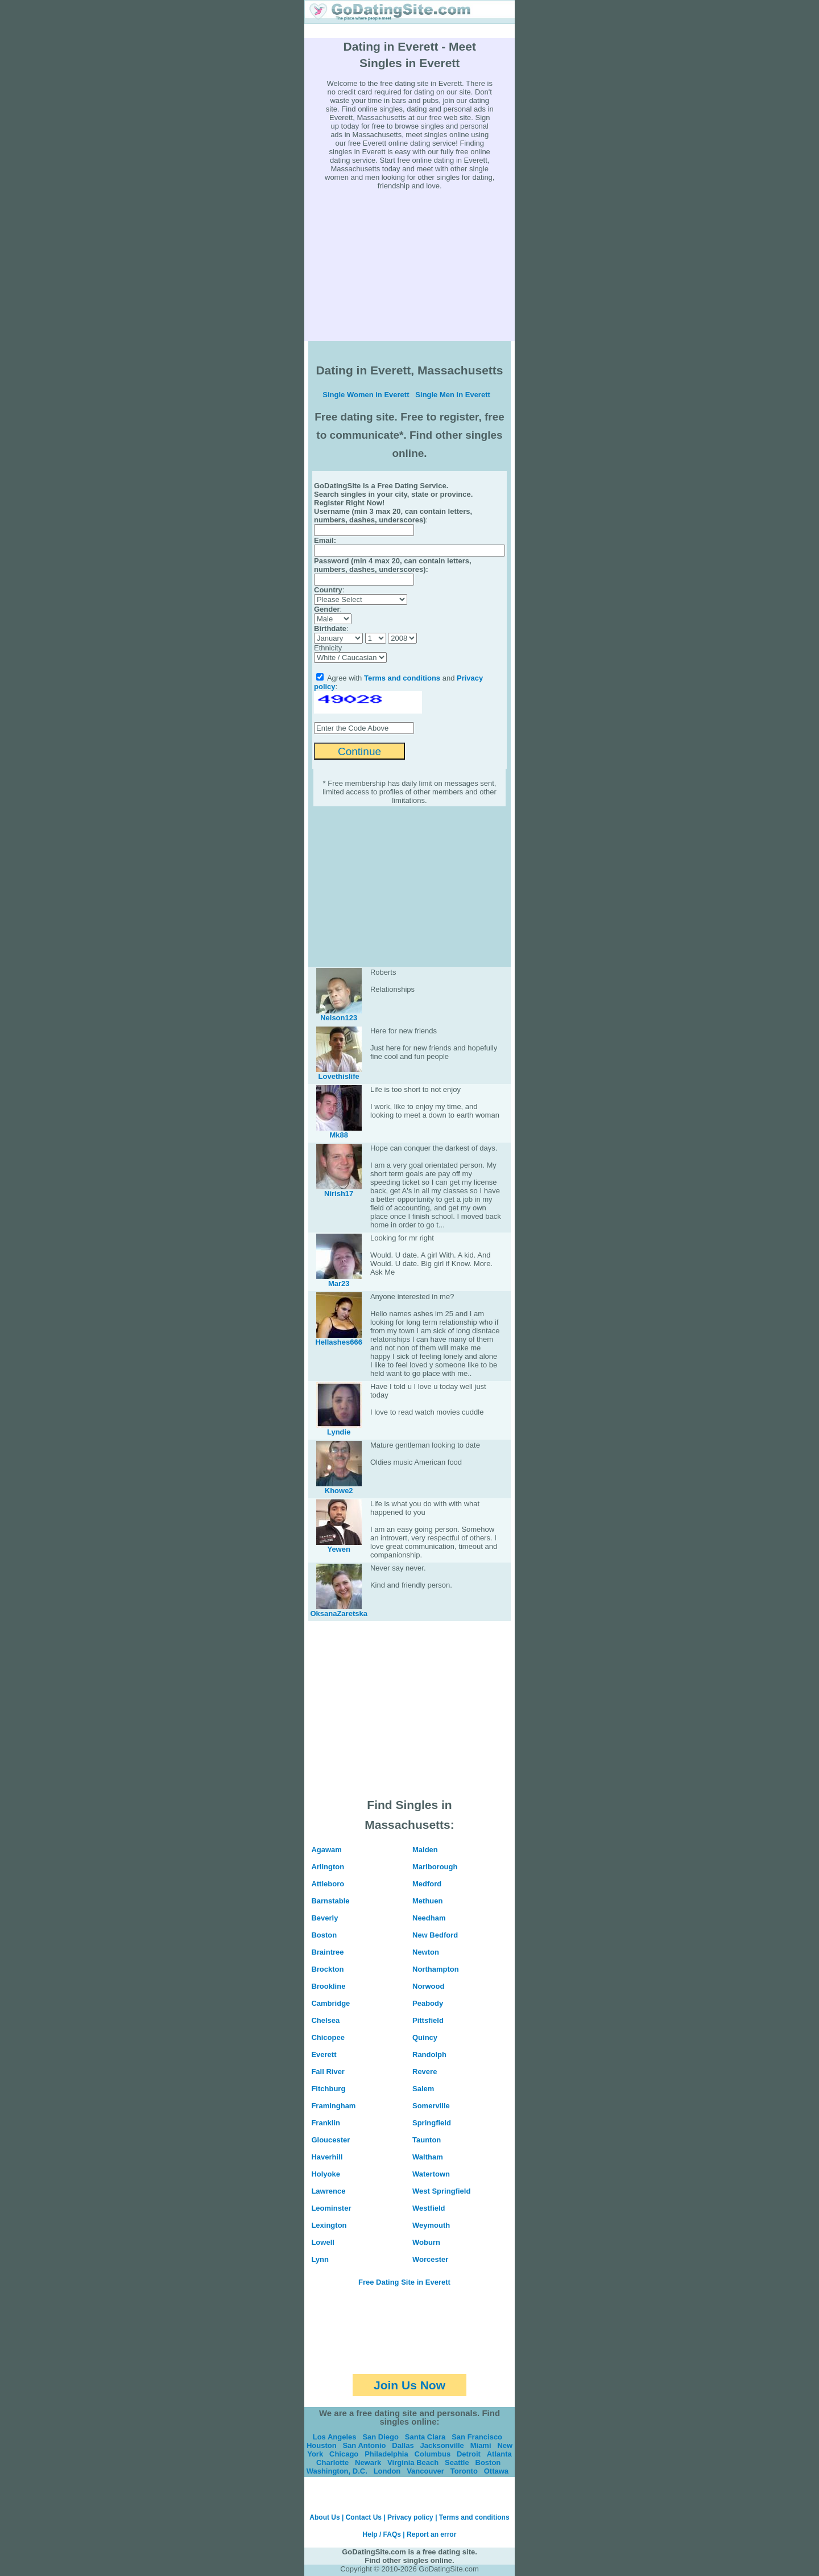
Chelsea (325, 2020)
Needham (429, 1918)
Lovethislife (338, 1076)
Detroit (469, 2454)
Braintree (327, 1952)
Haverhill (326, 2157)
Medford (426, 1884)
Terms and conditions (402, 678)
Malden (425, 1849)
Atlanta (499, 2454)
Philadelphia (386, 2454)
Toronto (464, 2471)
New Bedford (435, 1935)
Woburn (426, 2242)
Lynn (320, 2259)
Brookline (328, 1986)
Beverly (324, 1918)
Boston (324, 1935)
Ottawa (496, 2471)
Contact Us (364, 2517)
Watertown (431, 2174)
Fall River (328, 2071)
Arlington (327, 1866)
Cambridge (330, 2003)
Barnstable (330, 1901)
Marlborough (434, 1866)
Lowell (322, 2242)
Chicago (343, 2454)
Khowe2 (339, 1490)
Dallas (402, 2445)
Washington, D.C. (337, 2471)
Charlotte (332, 2462)
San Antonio (364, 2445)
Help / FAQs (382, 2534)
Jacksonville (442, 2445)
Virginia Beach (413, 2462)
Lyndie (338, 1432)
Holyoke (325, 2174)
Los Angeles (335, 2437)
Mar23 (339, 1283)
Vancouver (425, 2471)
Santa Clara (425, 2437)
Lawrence (328, 2191)
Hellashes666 (338, 1342)
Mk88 (338, 1135)
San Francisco (477, 2437)
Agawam (326, 1849)
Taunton (426, 2140)
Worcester (430, 2259)
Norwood (428, 1986)
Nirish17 (338, 1193)
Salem (423, 2088)
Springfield (431, 2122)
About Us (324, 2517)
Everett (323, 2054)
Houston (322, 2445)
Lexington (328, 2225)
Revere (424, 2071)
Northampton (435, 1969)
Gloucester (330, 2140)
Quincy (424, 2037)
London (387, 2471)
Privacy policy (410, 2517)
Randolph (429, 2054)
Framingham (333, 2105)
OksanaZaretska (338, 1613)
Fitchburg (328, 2088)
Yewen (338, 1549)
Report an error (431, 2534)
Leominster (331, 2208)
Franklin (325, 2122)
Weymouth (431, 2225)
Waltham (427, 2157)
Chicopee (328, 2037)
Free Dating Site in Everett (404, 2282)
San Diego (380, 2437)
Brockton (327, 1969)
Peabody (427, 2003)
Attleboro (327, 1884)
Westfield (428, 2208)
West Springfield (441, 2191)
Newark (368, 2462)
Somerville (431, 2105)
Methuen (427, 1901)
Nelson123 (338, 1017)
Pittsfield (428, 2020)
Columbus (433, 2454)
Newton (425, 1952)
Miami (480, 2445)
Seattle (457, 2462)
